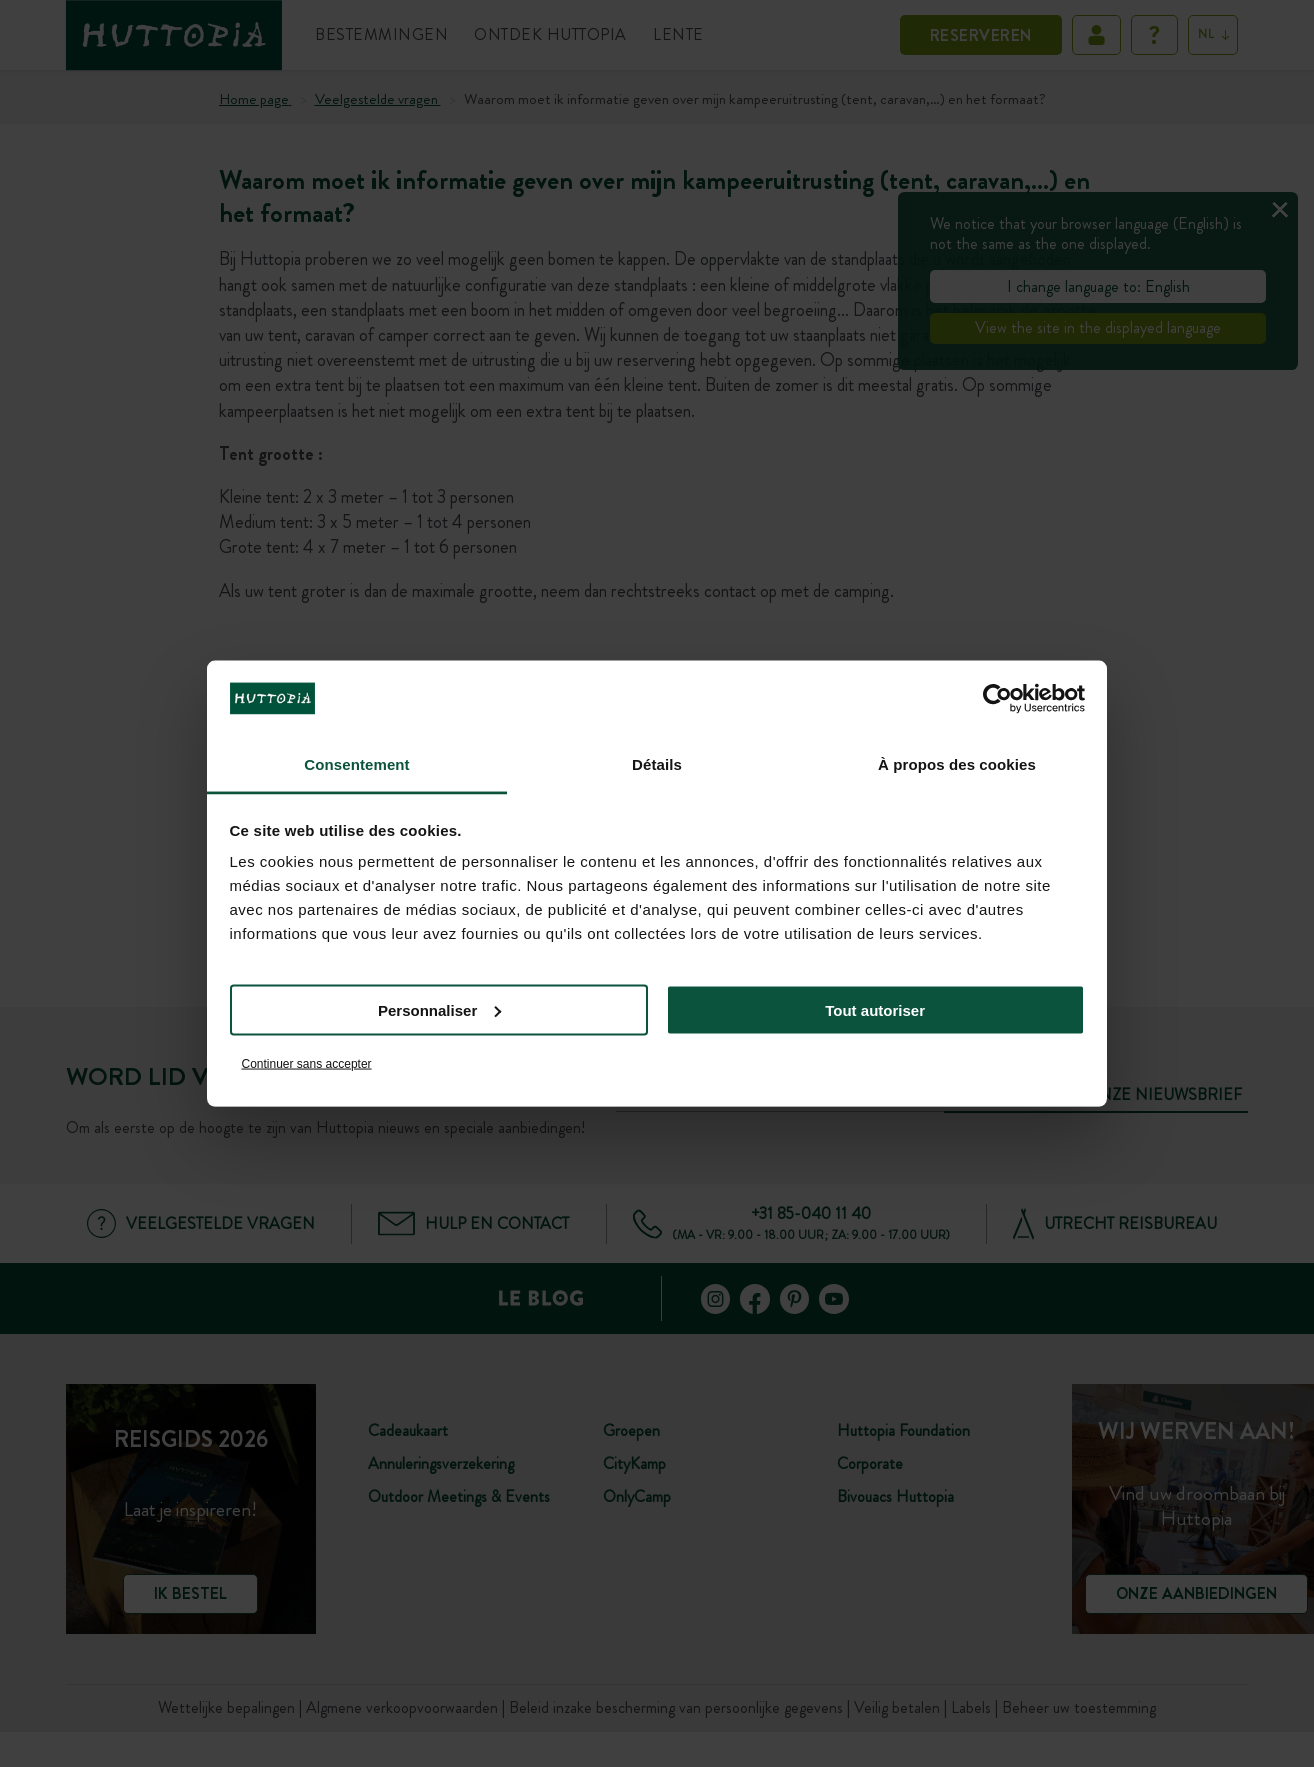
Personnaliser (439, 1009)
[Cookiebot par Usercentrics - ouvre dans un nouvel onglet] (997, 698)
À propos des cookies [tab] (957, 764)
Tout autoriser (875, 1009)
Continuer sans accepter (307, 1064)
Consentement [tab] (356, 764)
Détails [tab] (657, 764)
